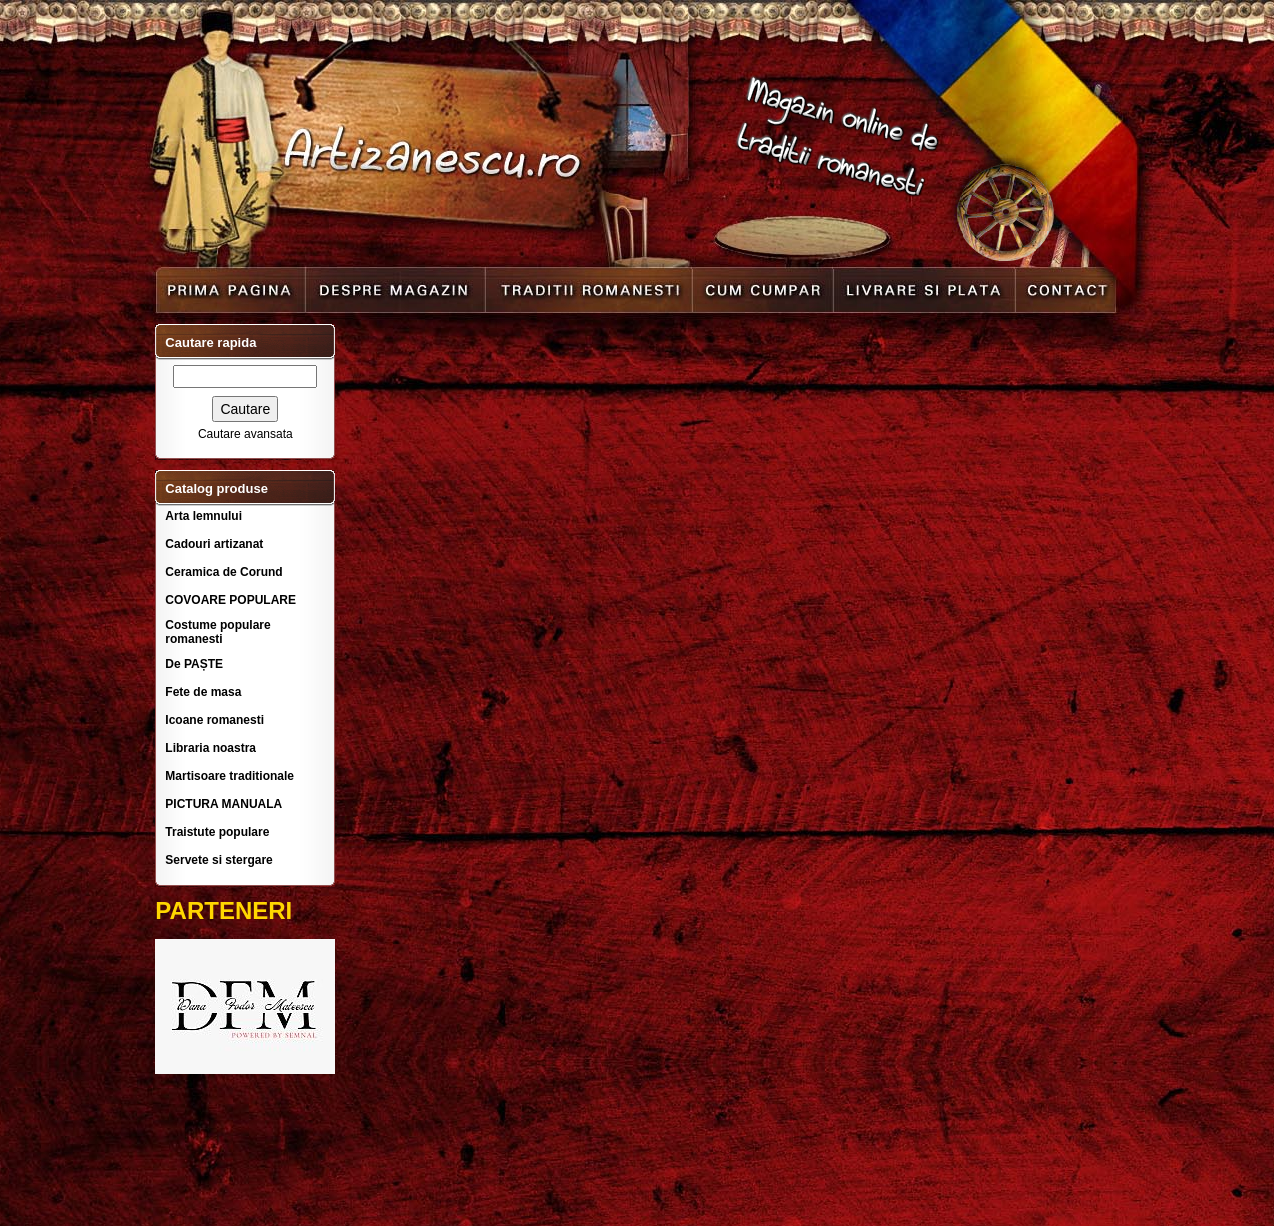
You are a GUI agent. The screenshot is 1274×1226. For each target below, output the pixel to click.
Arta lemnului (203, 516)
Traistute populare (217, 832)
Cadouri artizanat (214, 544)
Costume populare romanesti (217, 632)
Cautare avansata (245, 434)
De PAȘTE (194, 664)
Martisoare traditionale (229, 776)
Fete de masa (203, 692)
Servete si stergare (218, 860)
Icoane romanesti (214, 720)
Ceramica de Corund (223, 572)
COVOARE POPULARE (230, 600)
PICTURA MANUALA (223, 804)
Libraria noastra (210, 748)
